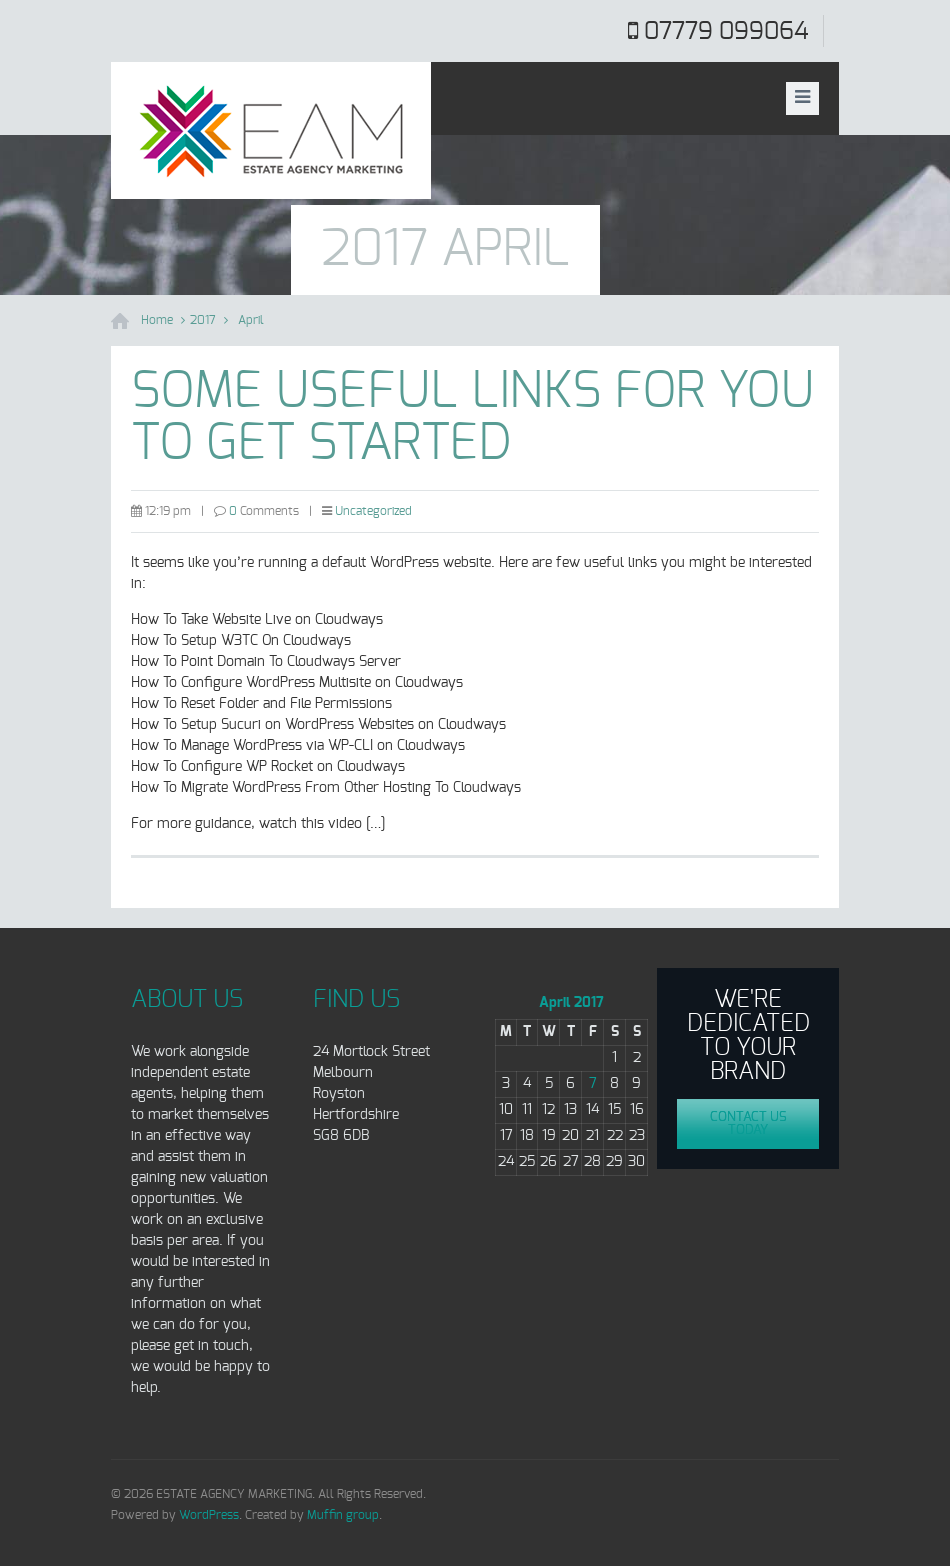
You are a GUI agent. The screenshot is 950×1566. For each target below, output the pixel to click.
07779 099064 (726, 32)
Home (157, 320)
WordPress (209, 1515)
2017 (203, 320)
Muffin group (343, 1515)
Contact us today (748, 1124)
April (251, 320)
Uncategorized (373, 511)
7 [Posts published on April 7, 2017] (593, 1084)
